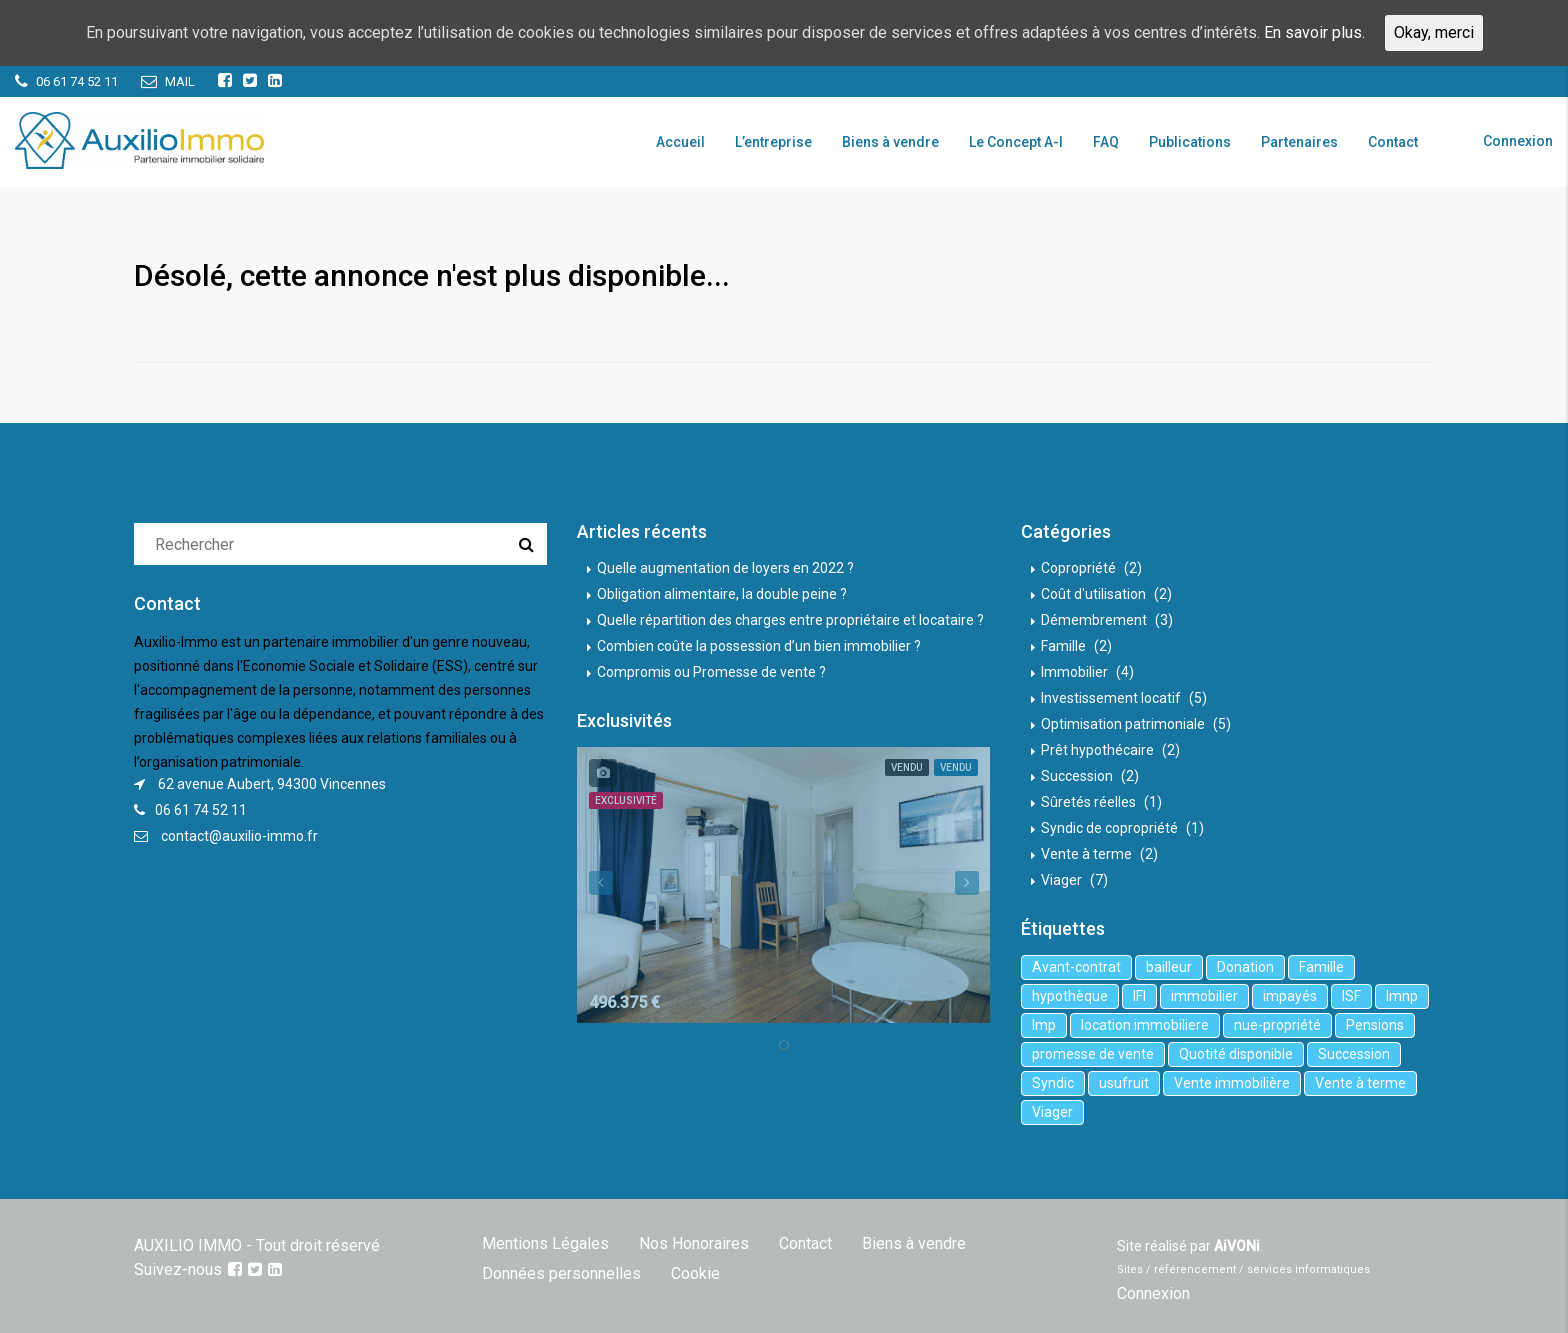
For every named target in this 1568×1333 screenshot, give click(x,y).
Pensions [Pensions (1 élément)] (1375, 1025)
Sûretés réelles (1088, 802)
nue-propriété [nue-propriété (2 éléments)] (1277, 1025)
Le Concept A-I (1016, 142)
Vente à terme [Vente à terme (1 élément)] (1360, 1083)
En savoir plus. (1314, 32)
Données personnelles (561, 1273)
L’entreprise (773, 142)
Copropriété (1078, 568)
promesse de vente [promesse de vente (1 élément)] (1093, 1054)
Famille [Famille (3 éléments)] (1321, 967)
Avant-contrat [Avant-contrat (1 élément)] (1076, 967)
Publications (1190, 142)
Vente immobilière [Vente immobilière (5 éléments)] (1232, 1083)
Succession (1077, 776)
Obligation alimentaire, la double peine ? (722, 594)
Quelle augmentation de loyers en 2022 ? (725, 568)
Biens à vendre (890, 142)
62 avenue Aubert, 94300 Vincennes (272, 784)
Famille (1063, 646)
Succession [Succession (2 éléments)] (1354, 1054)
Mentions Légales (545, 1243)
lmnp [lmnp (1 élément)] (1402, 996)
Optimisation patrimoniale (1123, 724)
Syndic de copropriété (1109, 828)
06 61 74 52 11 (201, 810)
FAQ (1106, 142)
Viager (1061, 880)
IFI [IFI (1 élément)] (1139, 996)
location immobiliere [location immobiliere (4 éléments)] (1145, 1025)
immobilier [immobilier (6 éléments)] (1204, 996)
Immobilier (1074, 672)
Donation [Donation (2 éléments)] (1245, 967)
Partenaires (1299, 142)
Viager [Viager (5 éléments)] (1052, 1112)
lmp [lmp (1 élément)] (1044, 1025)
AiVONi (1237, 1246)
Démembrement (1094, 620)
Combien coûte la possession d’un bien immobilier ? (759, 646)
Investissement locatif (1111, 698)
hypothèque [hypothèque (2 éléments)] (1070, 996)
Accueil (680, 142)
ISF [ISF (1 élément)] (1351, 996)
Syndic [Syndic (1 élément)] (1053, 1083)
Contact (1393, 142)
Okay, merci (1434, 32)
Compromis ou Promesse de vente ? (711, 672)
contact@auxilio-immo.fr (239, 836)
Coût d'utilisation (1093, 594)
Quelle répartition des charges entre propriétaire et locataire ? (790, 620)
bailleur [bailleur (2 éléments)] (1169, 967)
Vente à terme (1086, 854)
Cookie (695, 1273)
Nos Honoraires (694, 1243)
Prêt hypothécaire (1097, 750)
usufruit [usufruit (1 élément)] (1124, 1083)
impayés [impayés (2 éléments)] (1290, 996)
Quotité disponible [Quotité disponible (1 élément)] (1236, 1054)
